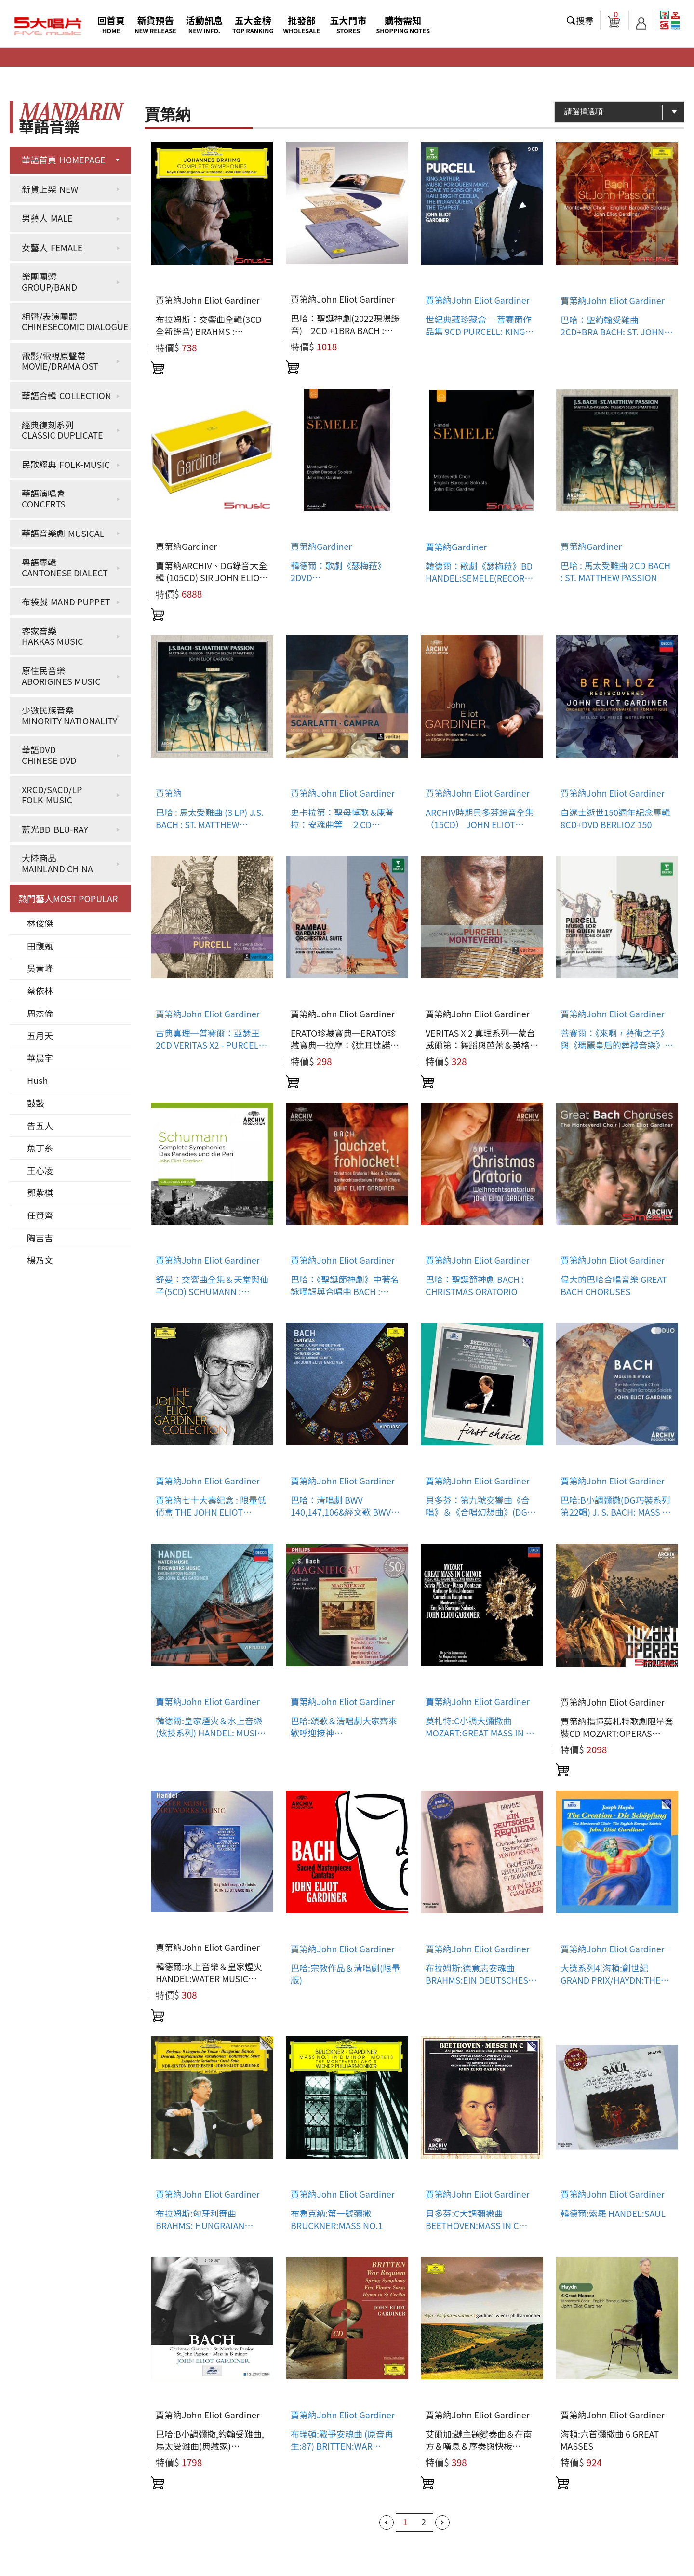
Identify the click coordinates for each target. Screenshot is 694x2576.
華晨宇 (40, 1058)
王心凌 (40, 1170)
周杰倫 (40, 1013)
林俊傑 (40, 923)
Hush (37, 1080)
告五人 (40, 1125)
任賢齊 (40, 1215)
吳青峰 (40, 967)
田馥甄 (40, 945)
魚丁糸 (40, 1147)
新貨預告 (155, 24)
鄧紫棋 (40, 1192)
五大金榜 (253, 24)
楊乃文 (40, 1260)
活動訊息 (204, 24)
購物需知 (403, 24)
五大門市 (348, 24)
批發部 (301, 24)
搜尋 (585, 20)
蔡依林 (40, 990)
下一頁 (442, 2522)
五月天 (40, 1035)
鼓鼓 (35, 1102)
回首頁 (111, 24)
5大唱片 (48, 26)
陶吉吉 (40, 1237)
